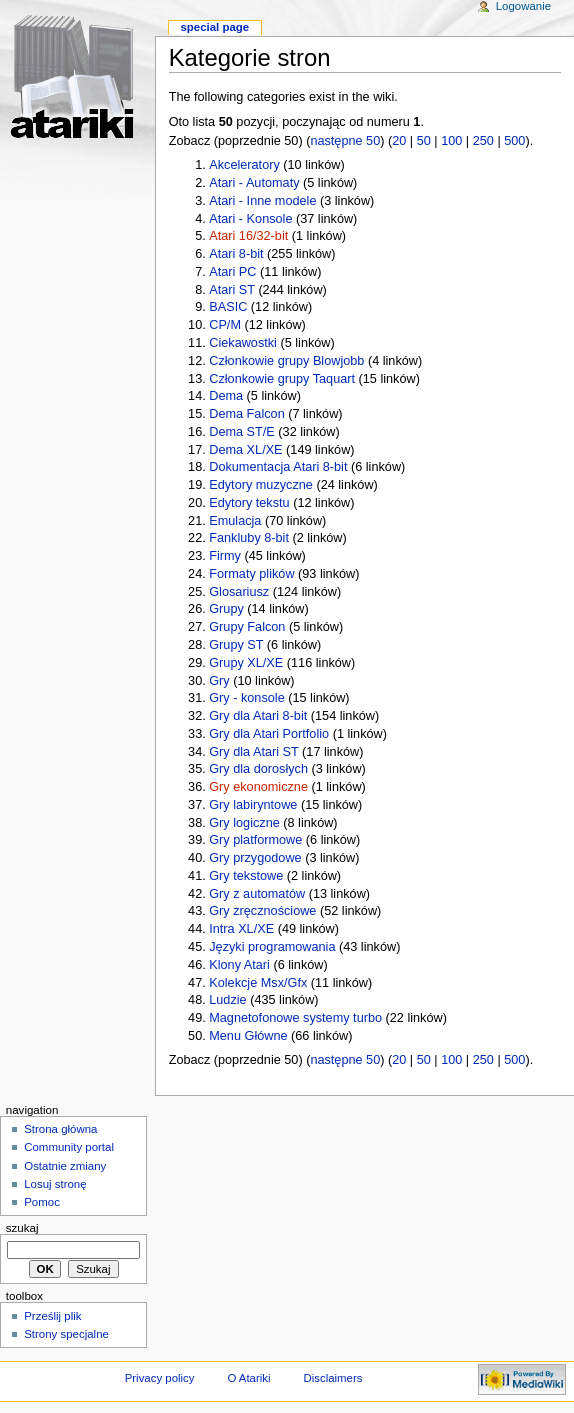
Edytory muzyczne (261, 485)
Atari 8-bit (236, 254)
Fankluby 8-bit (249, 538)
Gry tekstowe (246, 876)
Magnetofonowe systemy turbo (295, 1018)
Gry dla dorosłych (258, 769)
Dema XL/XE (245, 450)
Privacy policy (160, 1378)
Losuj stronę (55, 1184)
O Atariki (248, 1378)
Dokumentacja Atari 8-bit (278, 467)
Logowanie (523, 6)
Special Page (214, 27)
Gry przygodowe (255, 858)
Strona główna (60, 1129)
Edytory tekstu (249, 503)
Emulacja (235, 521)
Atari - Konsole (250, 219)
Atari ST (232, 290)
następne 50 (345, 141)
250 (483, 141)
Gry (219, 681)
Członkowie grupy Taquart (282, 379)
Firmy (225, 556)
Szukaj (22, 1228)
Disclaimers (332, 1378)
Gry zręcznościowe (262, 911)
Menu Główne (248, 1036)
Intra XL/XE (241, 929)
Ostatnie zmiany (65, 1166)
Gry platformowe (255, 840)
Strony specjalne (66, 1334)
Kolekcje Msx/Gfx (258, 983)
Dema (226, 396)
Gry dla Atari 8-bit (258, 716)
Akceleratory (244, 165)
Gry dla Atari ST (253, 752)
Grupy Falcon (247, 627)
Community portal (69, 1147)
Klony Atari (239, 965)
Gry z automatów (257, 894)
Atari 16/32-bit (248, 236)
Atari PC (232, 272)
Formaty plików (251, 574)
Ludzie (227, 1000)
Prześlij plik (52, 1316)
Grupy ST (236, 645)
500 (514, 141)
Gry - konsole (246, 698)
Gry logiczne (244, 823)
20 (399, 141)
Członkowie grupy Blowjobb (286, 361)
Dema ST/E (242, 432)
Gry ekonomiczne (258, 787)
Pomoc (42, 1202)
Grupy (226, 609)
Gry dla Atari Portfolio (269, 734)
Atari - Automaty (254, 183)
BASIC (228, 307)
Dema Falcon (246, 414)
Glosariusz (239, 592)
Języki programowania (272, 947)
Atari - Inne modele (262, 201)
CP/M (225, 325)
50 (424, 141)
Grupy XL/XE (246, 663)
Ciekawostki (243, 343)
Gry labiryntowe (253, 805)
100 (451, 141)
